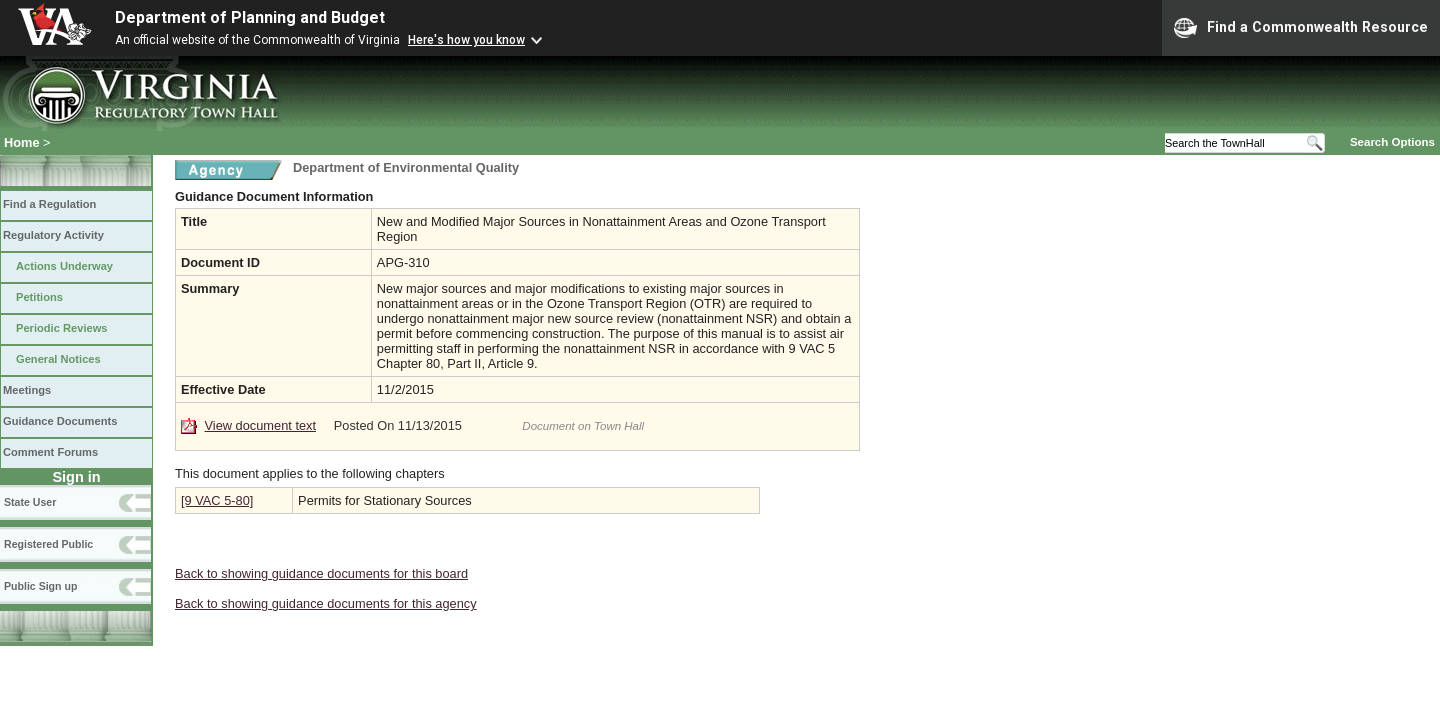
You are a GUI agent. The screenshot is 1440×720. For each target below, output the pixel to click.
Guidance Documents (60, 421)
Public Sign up (40, 586)
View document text (260, 425)
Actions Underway (64, 266)
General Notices (58, 359)
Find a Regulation (49, 204)
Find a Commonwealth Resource (1301, 28)
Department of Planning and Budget (250, 17)
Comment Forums (50, 452)
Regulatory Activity (53, 235)
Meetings (27, 390)
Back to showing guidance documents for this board (321, 573)
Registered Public (48, 544)
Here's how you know (466, 40)
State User (30, 502)
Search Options (1392, 142)
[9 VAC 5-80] (217, 500)
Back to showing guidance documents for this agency (326, 603)
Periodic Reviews (62, 328)
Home (22, 142)
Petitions (39, 297)
